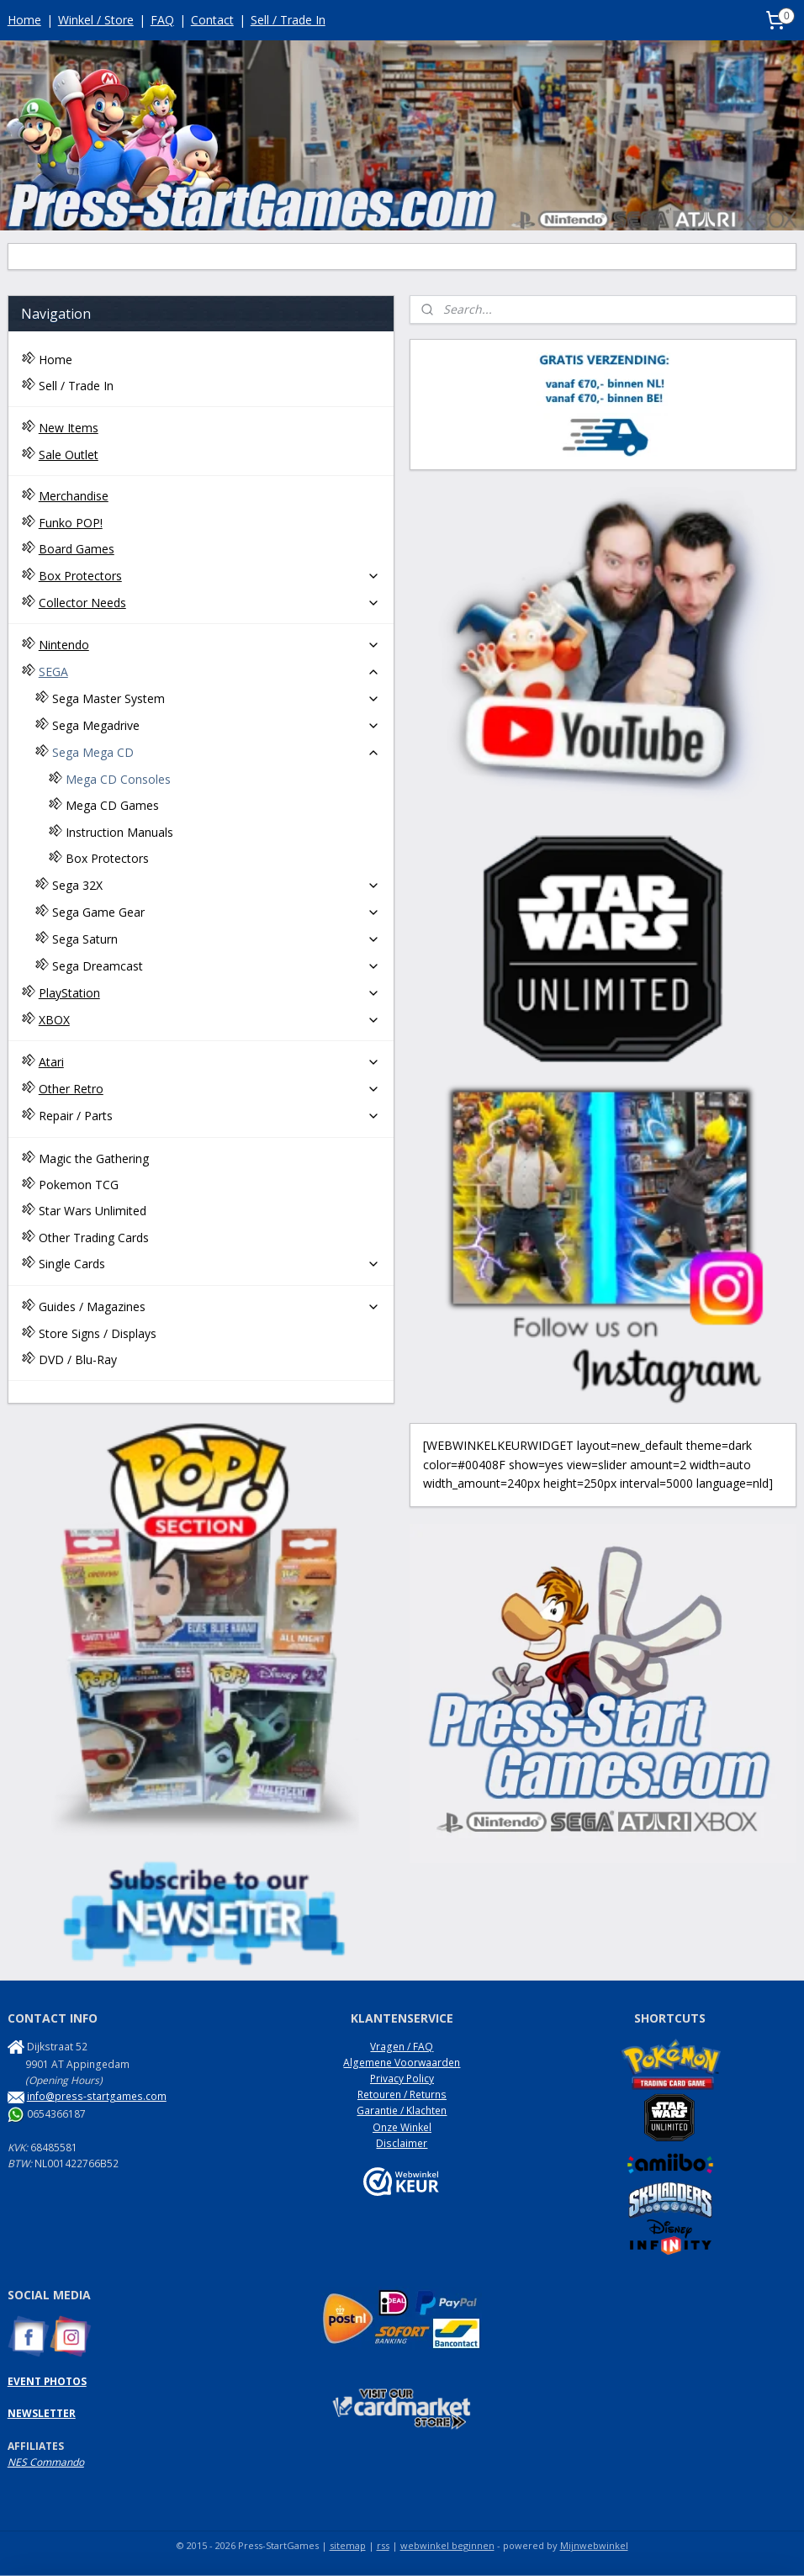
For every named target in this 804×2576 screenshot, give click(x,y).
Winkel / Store (96, 20)
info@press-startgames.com (97, 2096)
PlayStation (210, 993)
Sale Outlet (68, 455)
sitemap (348, 2545)
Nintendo (210, 645)
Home (24, 20)
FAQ (162, 20)
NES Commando (46, 2462)
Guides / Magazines (210, 1306)
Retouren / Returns (402, 2094)
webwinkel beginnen (447, 2545)
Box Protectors (210, 576)
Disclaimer (401, 2143)
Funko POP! (71, 523)
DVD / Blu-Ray (78, 1359)
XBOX (210, 1020)
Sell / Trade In (288, 20)
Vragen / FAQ (401, 2046)
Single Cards (210, 1264)
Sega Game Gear (216, 912)
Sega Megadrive (216, 725)
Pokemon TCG (79, 1185)
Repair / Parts (210, 1116)
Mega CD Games (112, 805)
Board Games (76, 549)
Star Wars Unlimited (92, 1211)
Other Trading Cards (94, 1238)
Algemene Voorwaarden (401, 2062)
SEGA (210, 672)
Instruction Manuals (119, 832)
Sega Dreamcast (216, 966)
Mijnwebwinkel (594, 2545)
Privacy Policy (402, 2078)
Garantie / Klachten (402, 2110)
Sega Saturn (216, 939)
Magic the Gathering (94, 1158)
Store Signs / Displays (97, 1333)
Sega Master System (216, 698)
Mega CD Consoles (118, 779)
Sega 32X (216, 885)
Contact (212, 20)
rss (383, 2545)
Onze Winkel (402, 2127)
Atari (210, 1062)
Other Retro (210, 1089)
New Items (68, 428)
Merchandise (73, 496)
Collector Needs (210, 603)
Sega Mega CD (216, 752)
